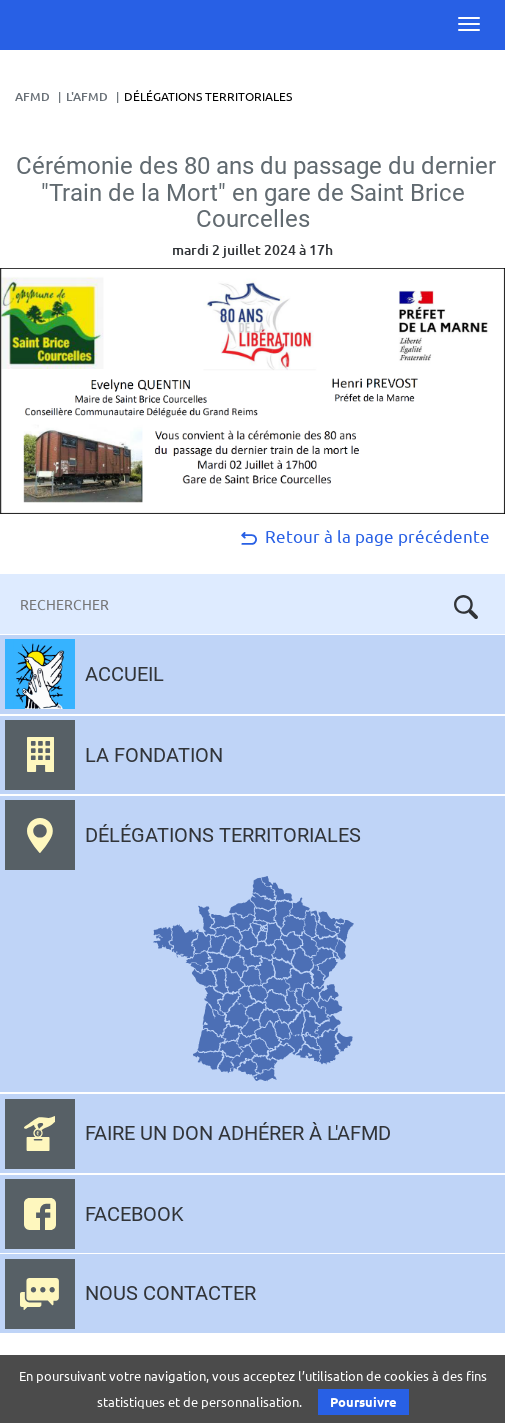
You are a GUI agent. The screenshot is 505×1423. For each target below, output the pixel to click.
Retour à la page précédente (363, 535)
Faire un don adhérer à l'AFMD (238, 1133)
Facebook (134, 1214)
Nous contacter (170, 1293)
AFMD (32, 96)
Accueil (124, 674)
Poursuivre (363, 1401)
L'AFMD (87, 96)
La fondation (154, 755)
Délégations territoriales (223, 835)
